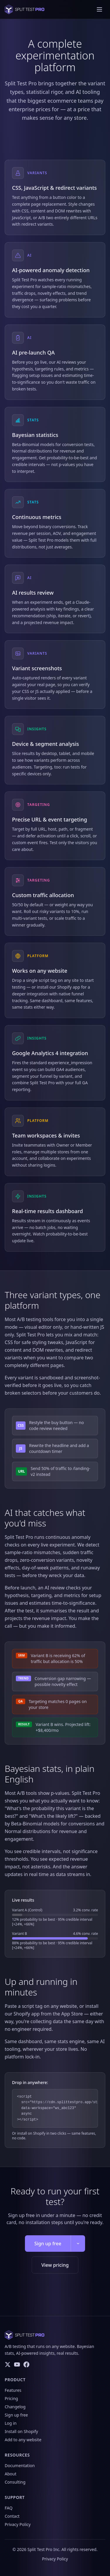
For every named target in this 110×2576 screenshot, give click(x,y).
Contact (12, 2516)
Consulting (15, 2482)
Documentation (20, 2465)
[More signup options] (78, 2243)
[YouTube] (17, 2364)
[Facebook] (26, 2364)
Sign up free (47, 2243)
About (10, 2474)
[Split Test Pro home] (24, 9)
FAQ (9, 2508)
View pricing (55, 2265)
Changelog (15, 2406)
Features (13, 2390)
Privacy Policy (18, 2524)
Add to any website (23, 2439)
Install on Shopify (21, 2431)
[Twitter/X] (8, 2364)
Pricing (11, 2398)
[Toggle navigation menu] (99, 9)
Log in (10, 2423)
